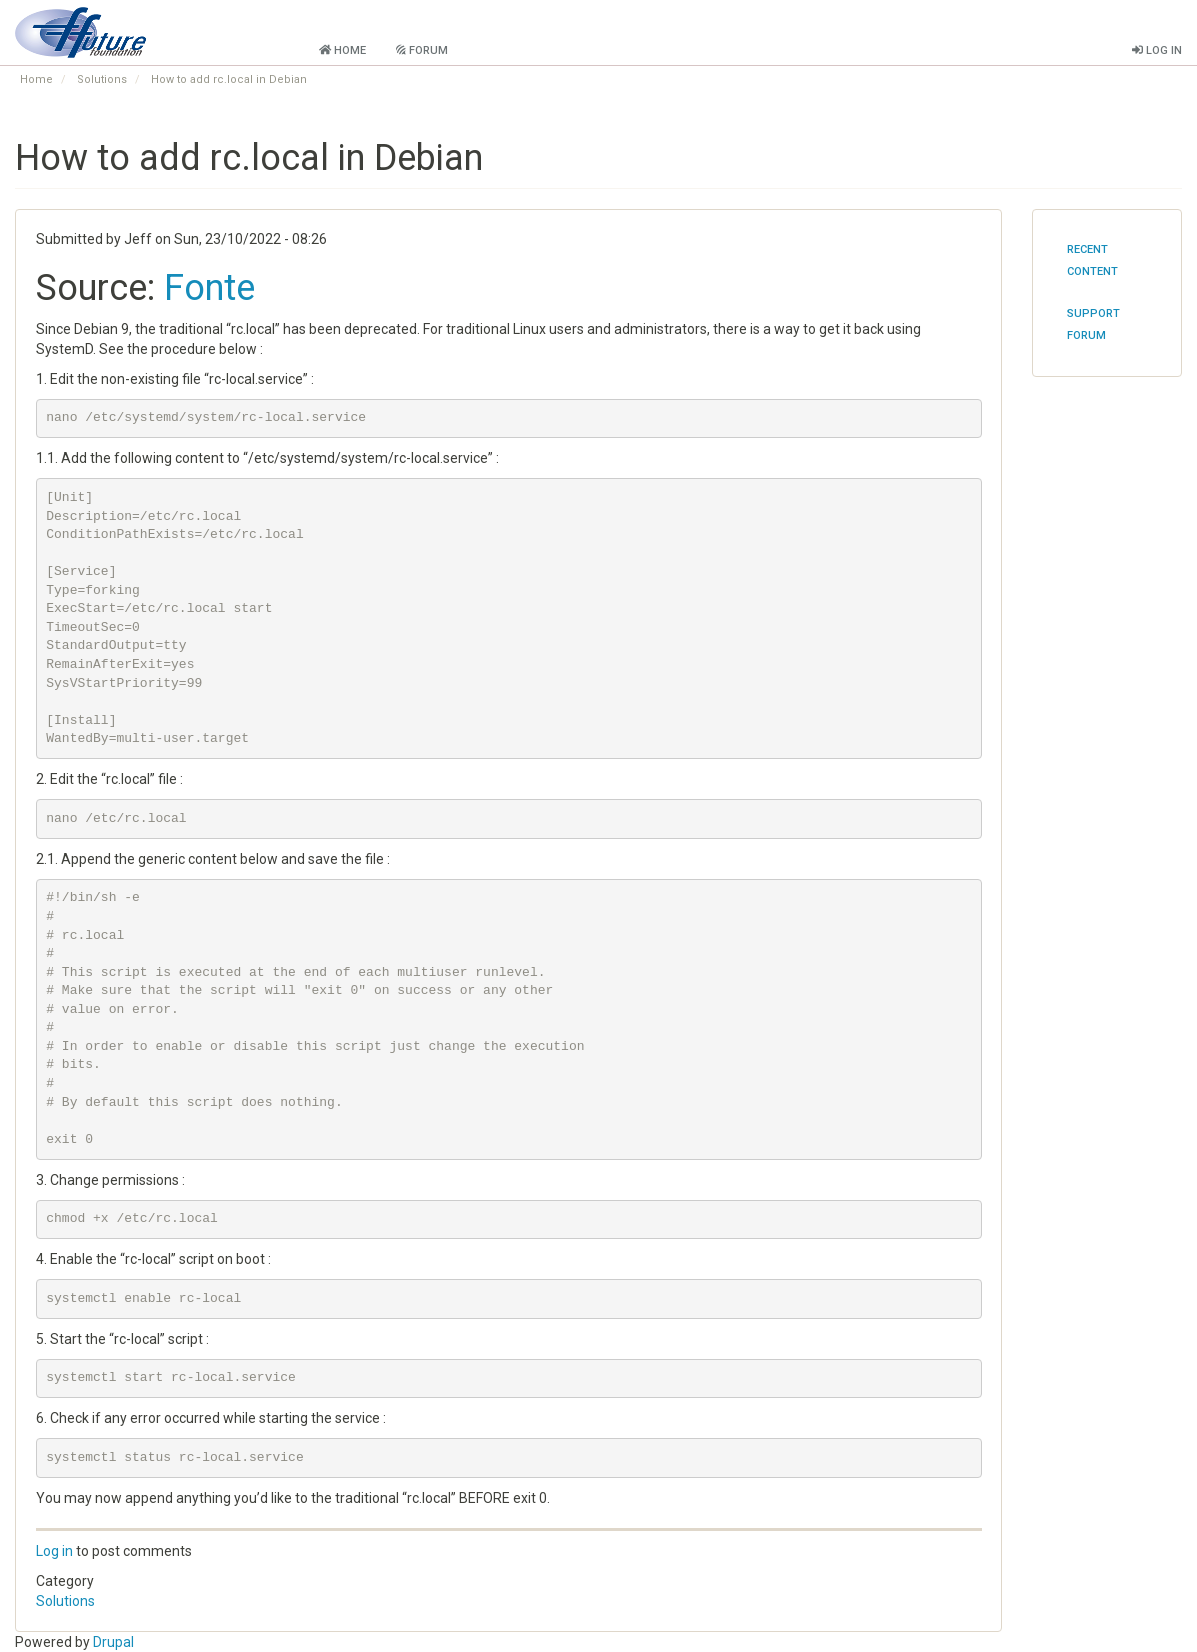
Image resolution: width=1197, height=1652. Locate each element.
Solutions (102, 79)
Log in (54, 1551)
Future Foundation (217, 29)
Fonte (209, 288)
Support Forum (1093, 324)
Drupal (113, 1642)
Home (36, 79)
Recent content (1092, 260)
